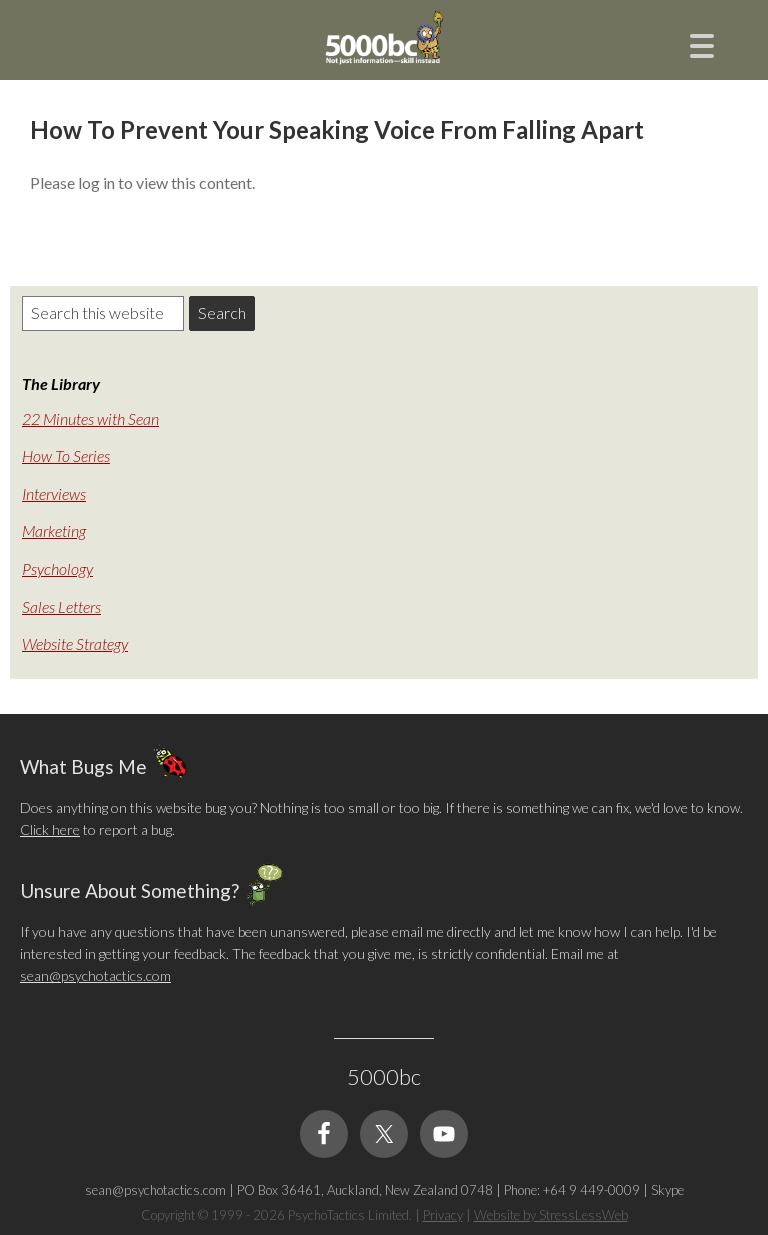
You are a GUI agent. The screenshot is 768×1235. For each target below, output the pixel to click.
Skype (667, 1190)
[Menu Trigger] (702, 43)
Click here (50, 829)
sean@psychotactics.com (95, 975)
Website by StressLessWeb (551, 1215)
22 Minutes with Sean (90, 418)
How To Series (66, 455)
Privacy (443, 1215)
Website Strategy (75, 643)
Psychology (57, 568)
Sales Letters (61, 606)
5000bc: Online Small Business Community (384, 55)
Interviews (54, 493)
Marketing (54, 530)
